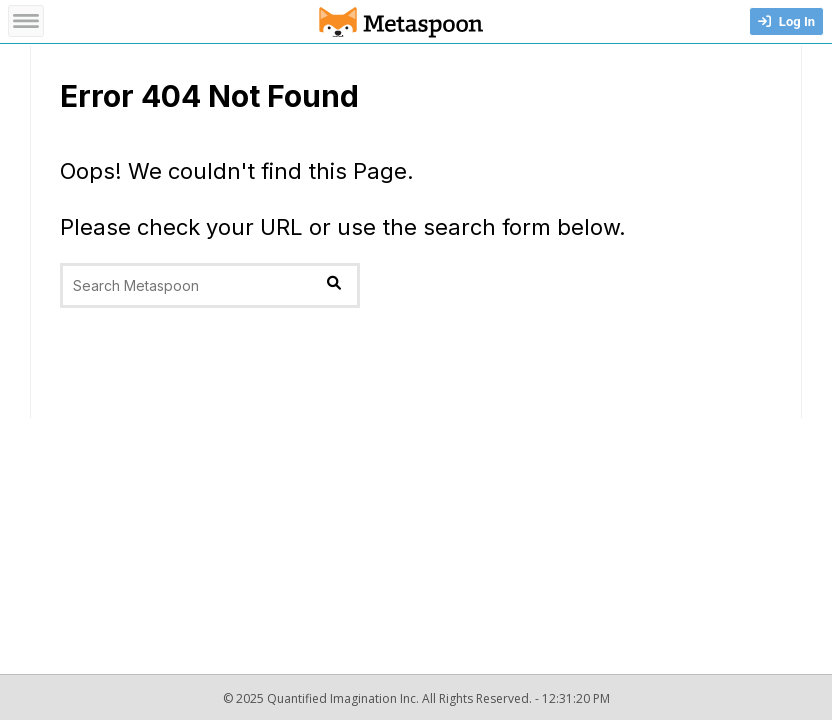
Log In (786, 21)
